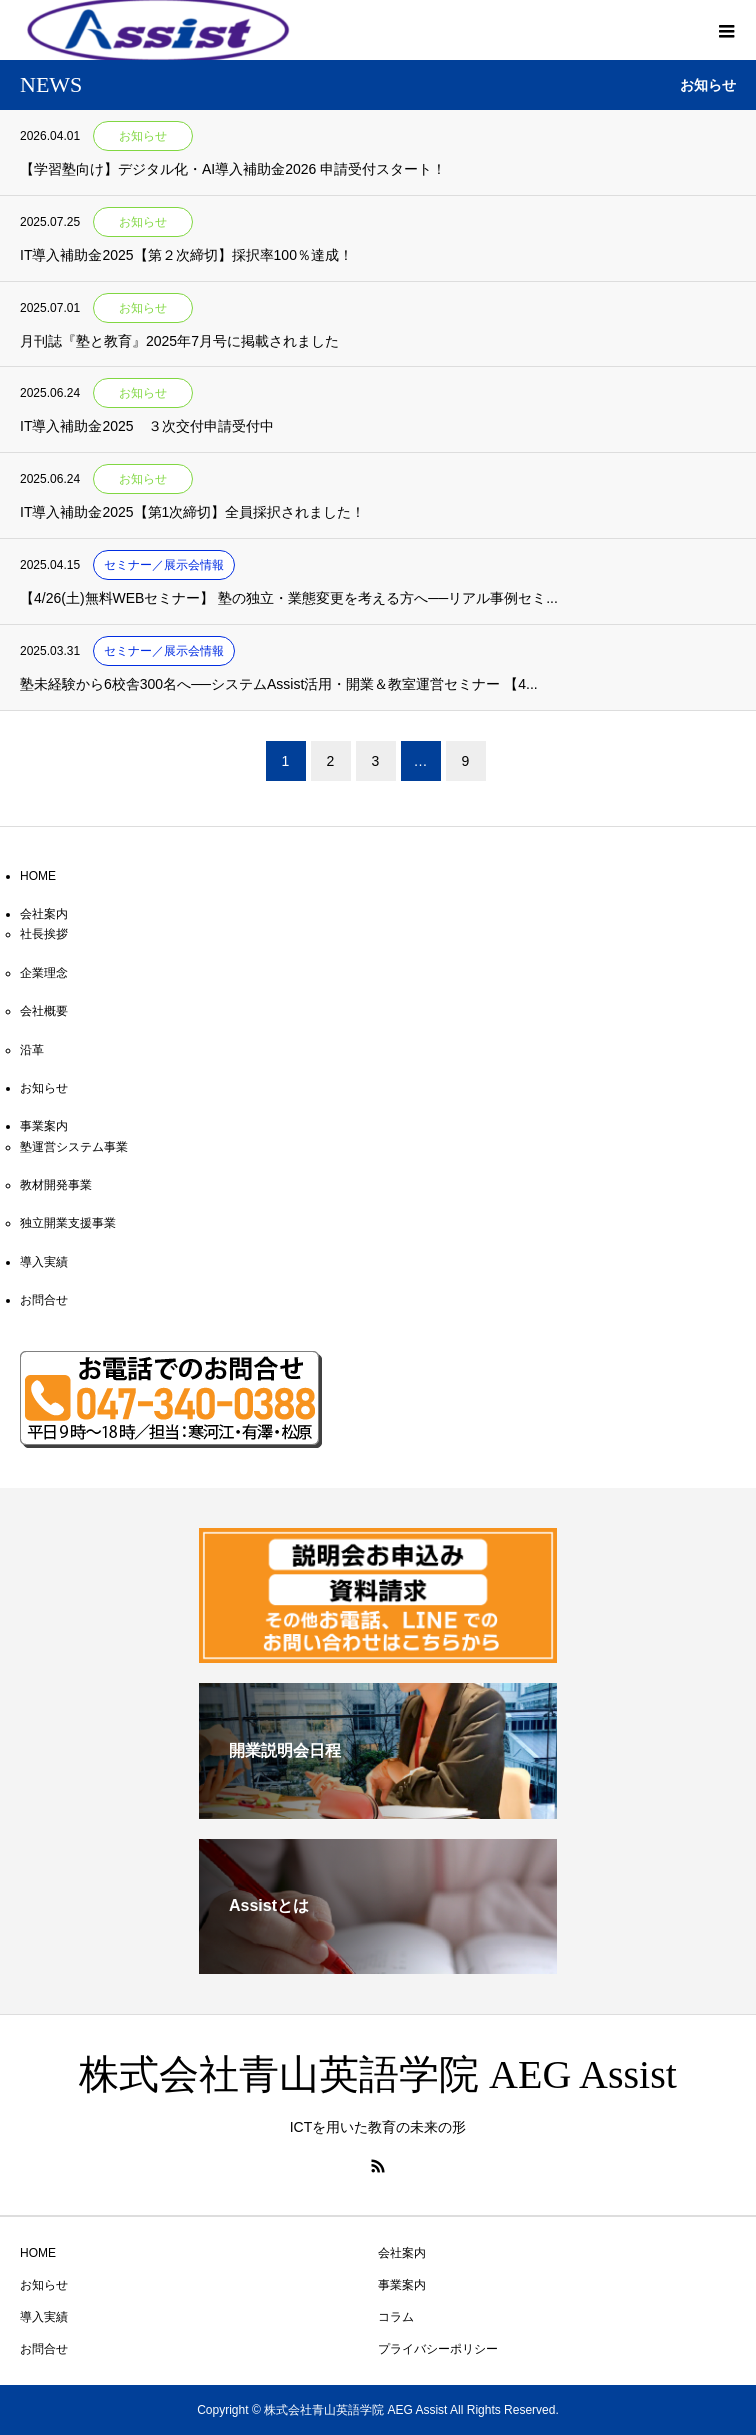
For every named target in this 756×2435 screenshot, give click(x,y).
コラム (396, 2317)
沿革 (32, 1050)
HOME (38, 876)
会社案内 (44, 914)
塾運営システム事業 (74, 1147)
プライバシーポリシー (438, 2349)
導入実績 (44, 1262)
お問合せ (44, 1300)
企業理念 (44, 973)
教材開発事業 (56, 1185)
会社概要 (44, 1011)
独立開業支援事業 (68, 1223)
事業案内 (44, 1126)
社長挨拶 (44, 934)
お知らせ (44, 1088)
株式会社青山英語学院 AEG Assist (378, 2074)
